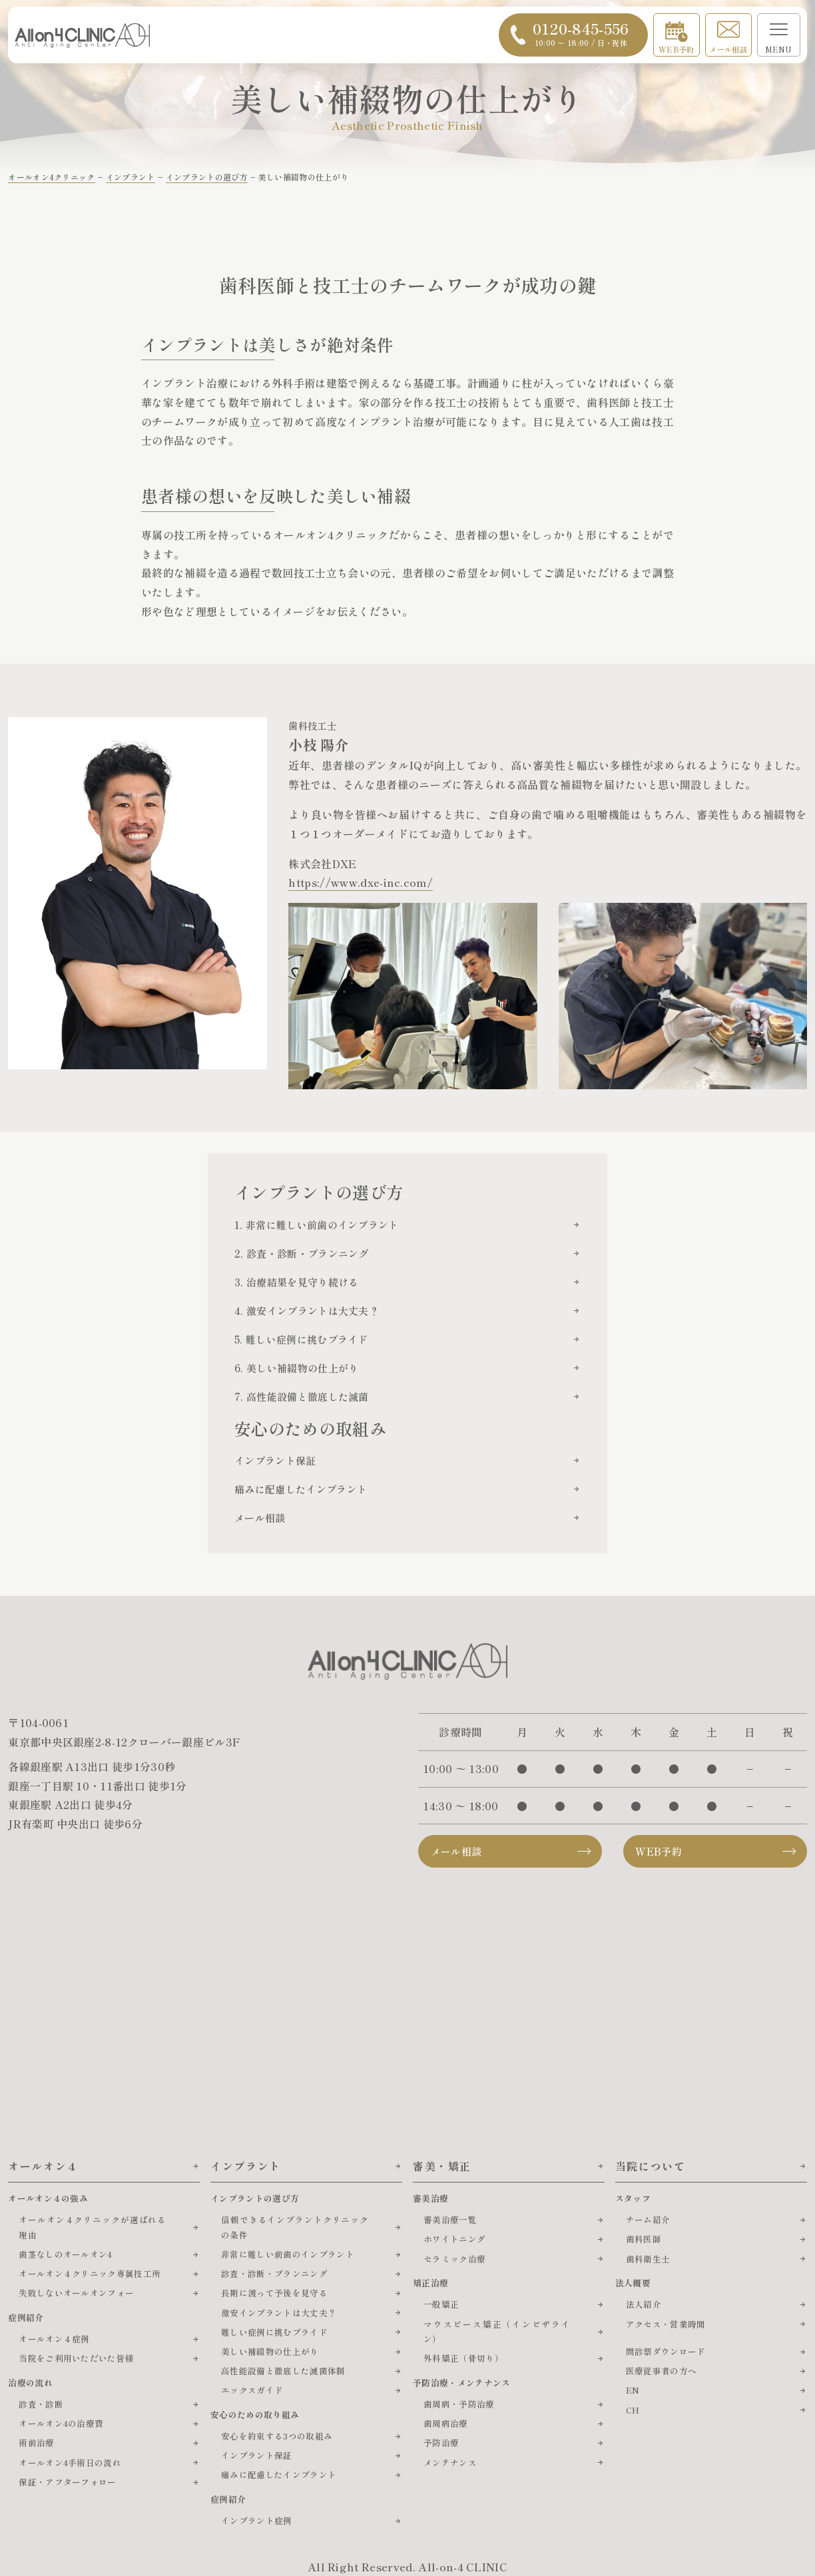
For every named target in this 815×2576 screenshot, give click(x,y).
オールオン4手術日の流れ (70, 2462)
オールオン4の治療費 (61, 2423)
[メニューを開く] (778, 35)
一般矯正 (441, 2304)
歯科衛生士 (648, 2258)
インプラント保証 (275, 1460)
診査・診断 (41, 2404)
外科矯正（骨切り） (463, 2358)
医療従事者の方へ (661, 2370)
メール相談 (728, 49)
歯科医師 (643, 2238)
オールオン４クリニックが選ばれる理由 (92, 2227)
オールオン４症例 (54, 2338)
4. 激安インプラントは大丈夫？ (306, 1311)
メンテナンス (450, 2462)
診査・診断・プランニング (274, 2273)
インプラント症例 (256, 2520)
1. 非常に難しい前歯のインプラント (316, 1225)
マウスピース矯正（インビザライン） (497, 2332)
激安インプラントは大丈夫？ (278, 2312)
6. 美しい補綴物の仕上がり (296, 1368)
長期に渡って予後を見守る (274, 2292)
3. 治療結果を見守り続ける (296, 1282)
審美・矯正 (442, 2166)
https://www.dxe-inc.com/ (360, 882)
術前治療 (36, 2442)
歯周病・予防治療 (459, 2404)
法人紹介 (643, 2304)
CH (633, 2410)
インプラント (245, 2166)
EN (633, 2390)
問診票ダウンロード (666, 2351)
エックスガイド (252, 2390)
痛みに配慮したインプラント (300, 1489)
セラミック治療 (454, 2258)
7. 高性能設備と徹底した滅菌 (301, 1397)
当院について (650, 2166)
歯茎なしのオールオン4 (66, 2254)
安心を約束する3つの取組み (276, 2436)
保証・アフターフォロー (68, 2481)
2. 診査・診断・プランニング (301, 1253)
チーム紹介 (648, 2219)
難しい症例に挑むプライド (274, 2332)
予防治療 (441, 2442)
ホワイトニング (454, 2238)
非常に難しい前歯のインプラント (287, 2254)
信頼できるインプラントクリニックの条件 (295, 2227)
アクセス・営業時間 (666, 2324)
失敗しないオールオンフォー (76, 2292)
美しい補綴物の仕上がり (270, 2351)
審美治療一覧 (450, 2219)
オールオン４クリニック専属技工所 (89, 2273)
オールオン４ (43, 2166)
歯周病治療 (445, 2423)
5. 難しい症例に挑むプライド (301, 1339)
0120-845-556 (581, 33)
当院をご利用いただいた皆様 (76, 2358)
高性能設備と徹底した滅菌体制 (283, 2370)
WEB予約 (676, 49)
